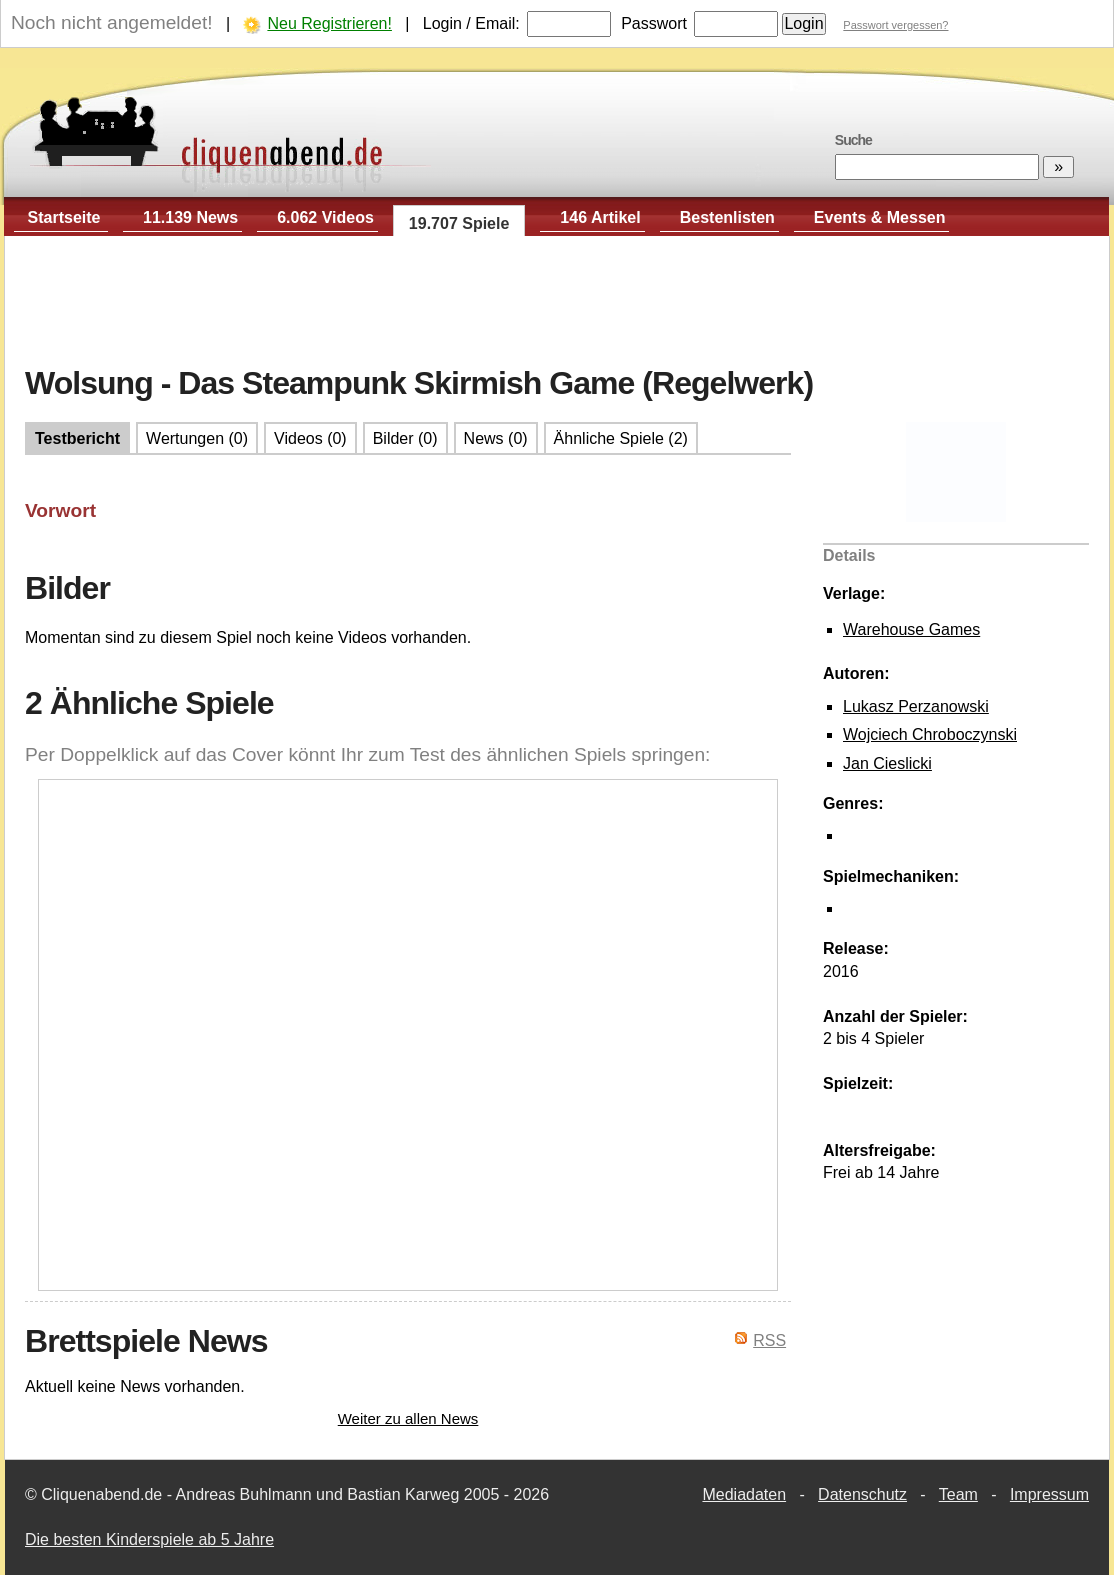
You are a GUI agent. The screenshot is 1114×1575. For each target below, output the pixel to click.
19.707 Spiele (459, 223)
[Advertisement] (557, 301)
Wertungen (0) (197, 438)
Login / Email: (471, 23)
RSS (769, 1340)
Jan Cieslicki (887, 763)
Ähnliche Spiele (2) (621, 438)
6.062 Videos (325, 217)
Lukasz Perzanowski (916, 706)
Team (958, 1494)
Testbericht (77, 438)
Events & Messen (880, 217)
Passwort (654, 23)
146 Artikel (600, 217)
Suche (853, 140)
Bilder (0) (405, 438)
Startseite (64, 217)
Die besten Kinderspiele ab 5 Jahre (149, 1539)
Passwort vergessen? (895, 25)
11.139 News (190, 217)
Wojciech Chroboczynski (930, 734)
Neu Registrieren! (329, 23)
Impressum (1049, 1494)
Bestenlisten (727, 217)
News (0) (496, 438)
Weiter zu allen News (408, 1418)
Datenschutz (862, 1494)
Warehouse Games (911, 629)
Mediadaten (744, 1494)
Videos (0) (310, 438)
